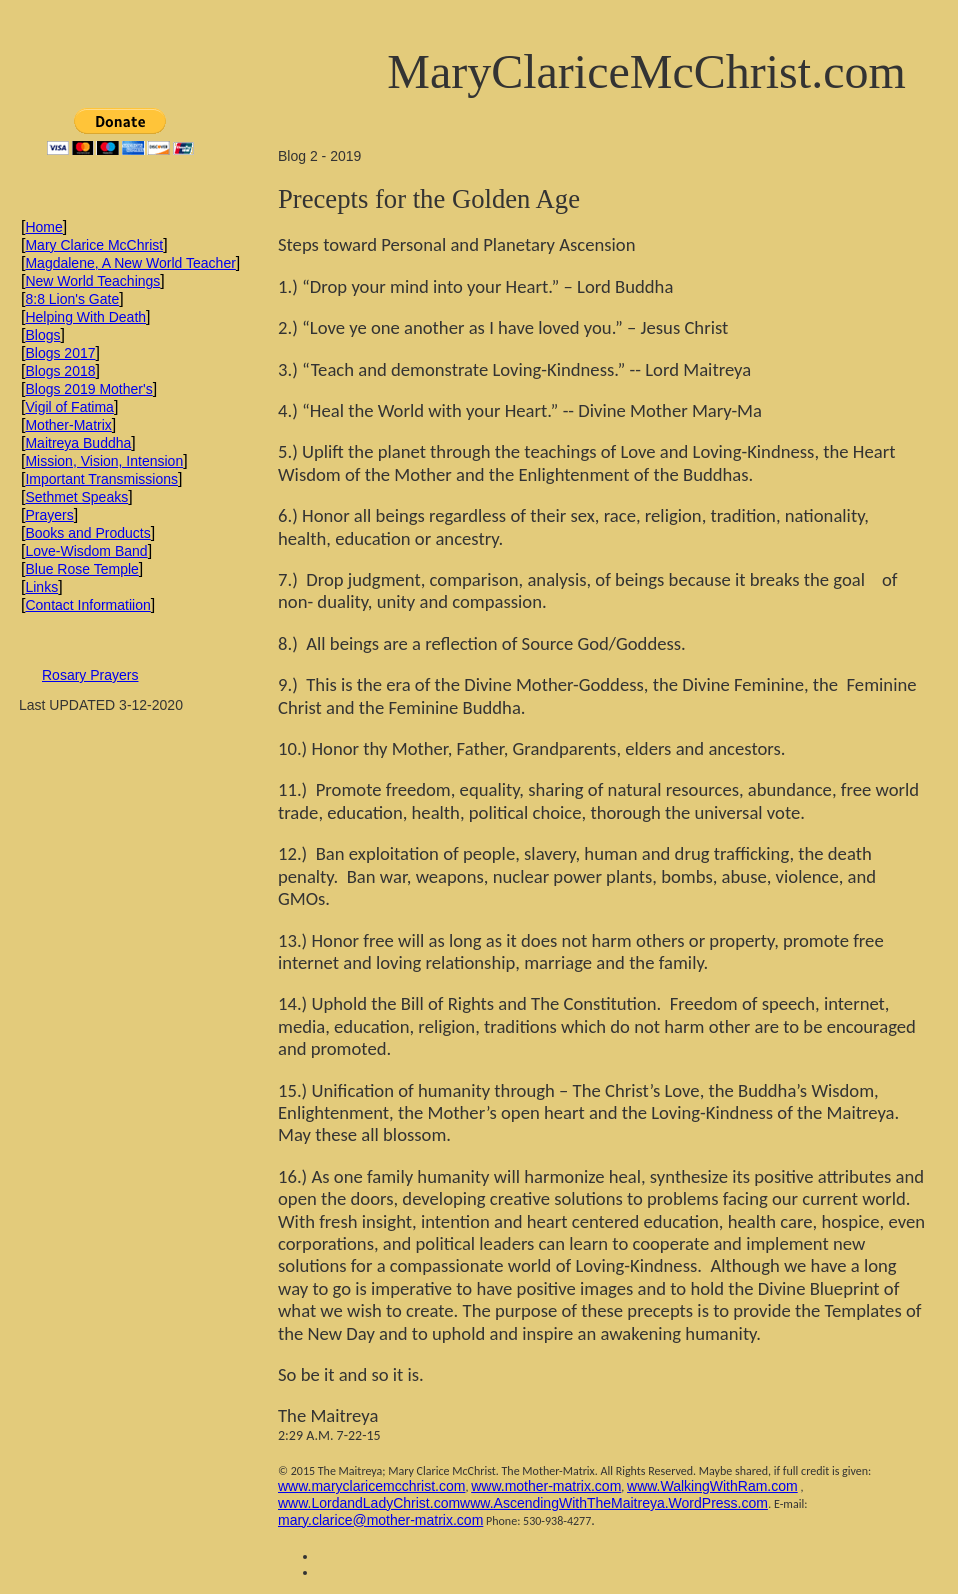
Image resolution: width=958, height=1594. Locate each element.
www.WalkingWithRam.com (712, 1486)
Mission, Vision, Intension (104, 461)
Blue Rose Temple (81, 569)
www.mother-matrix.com (546, 1486)
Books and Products (87, 533)
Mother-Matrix (68, 425)
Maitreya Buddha (78, 443)
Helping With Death (85, 317)
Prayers (49, 515)
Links (41, 587)
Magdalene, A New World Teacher (130, 263)
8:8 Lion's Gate (72, 299)
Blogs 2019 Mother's (88, 389)
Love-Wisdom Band (86, 551)
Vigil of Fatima (69, 407)
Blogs (42, 335)
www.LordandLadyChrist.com (369, 1503)
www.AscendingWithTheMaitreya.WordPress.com (614, 1503)
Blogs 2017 (60, 353)
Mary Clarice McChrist (94, 245)
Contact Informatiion (87, 605)
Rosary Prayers (90, 675)
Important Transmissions (101, 479)
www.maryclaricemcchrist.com (371, 1486)
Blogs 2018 (60, 371)
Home (43, 227)
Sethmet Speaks (76, 497)
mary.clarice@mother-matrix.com (380, 1520)
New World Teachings (92, 281)
